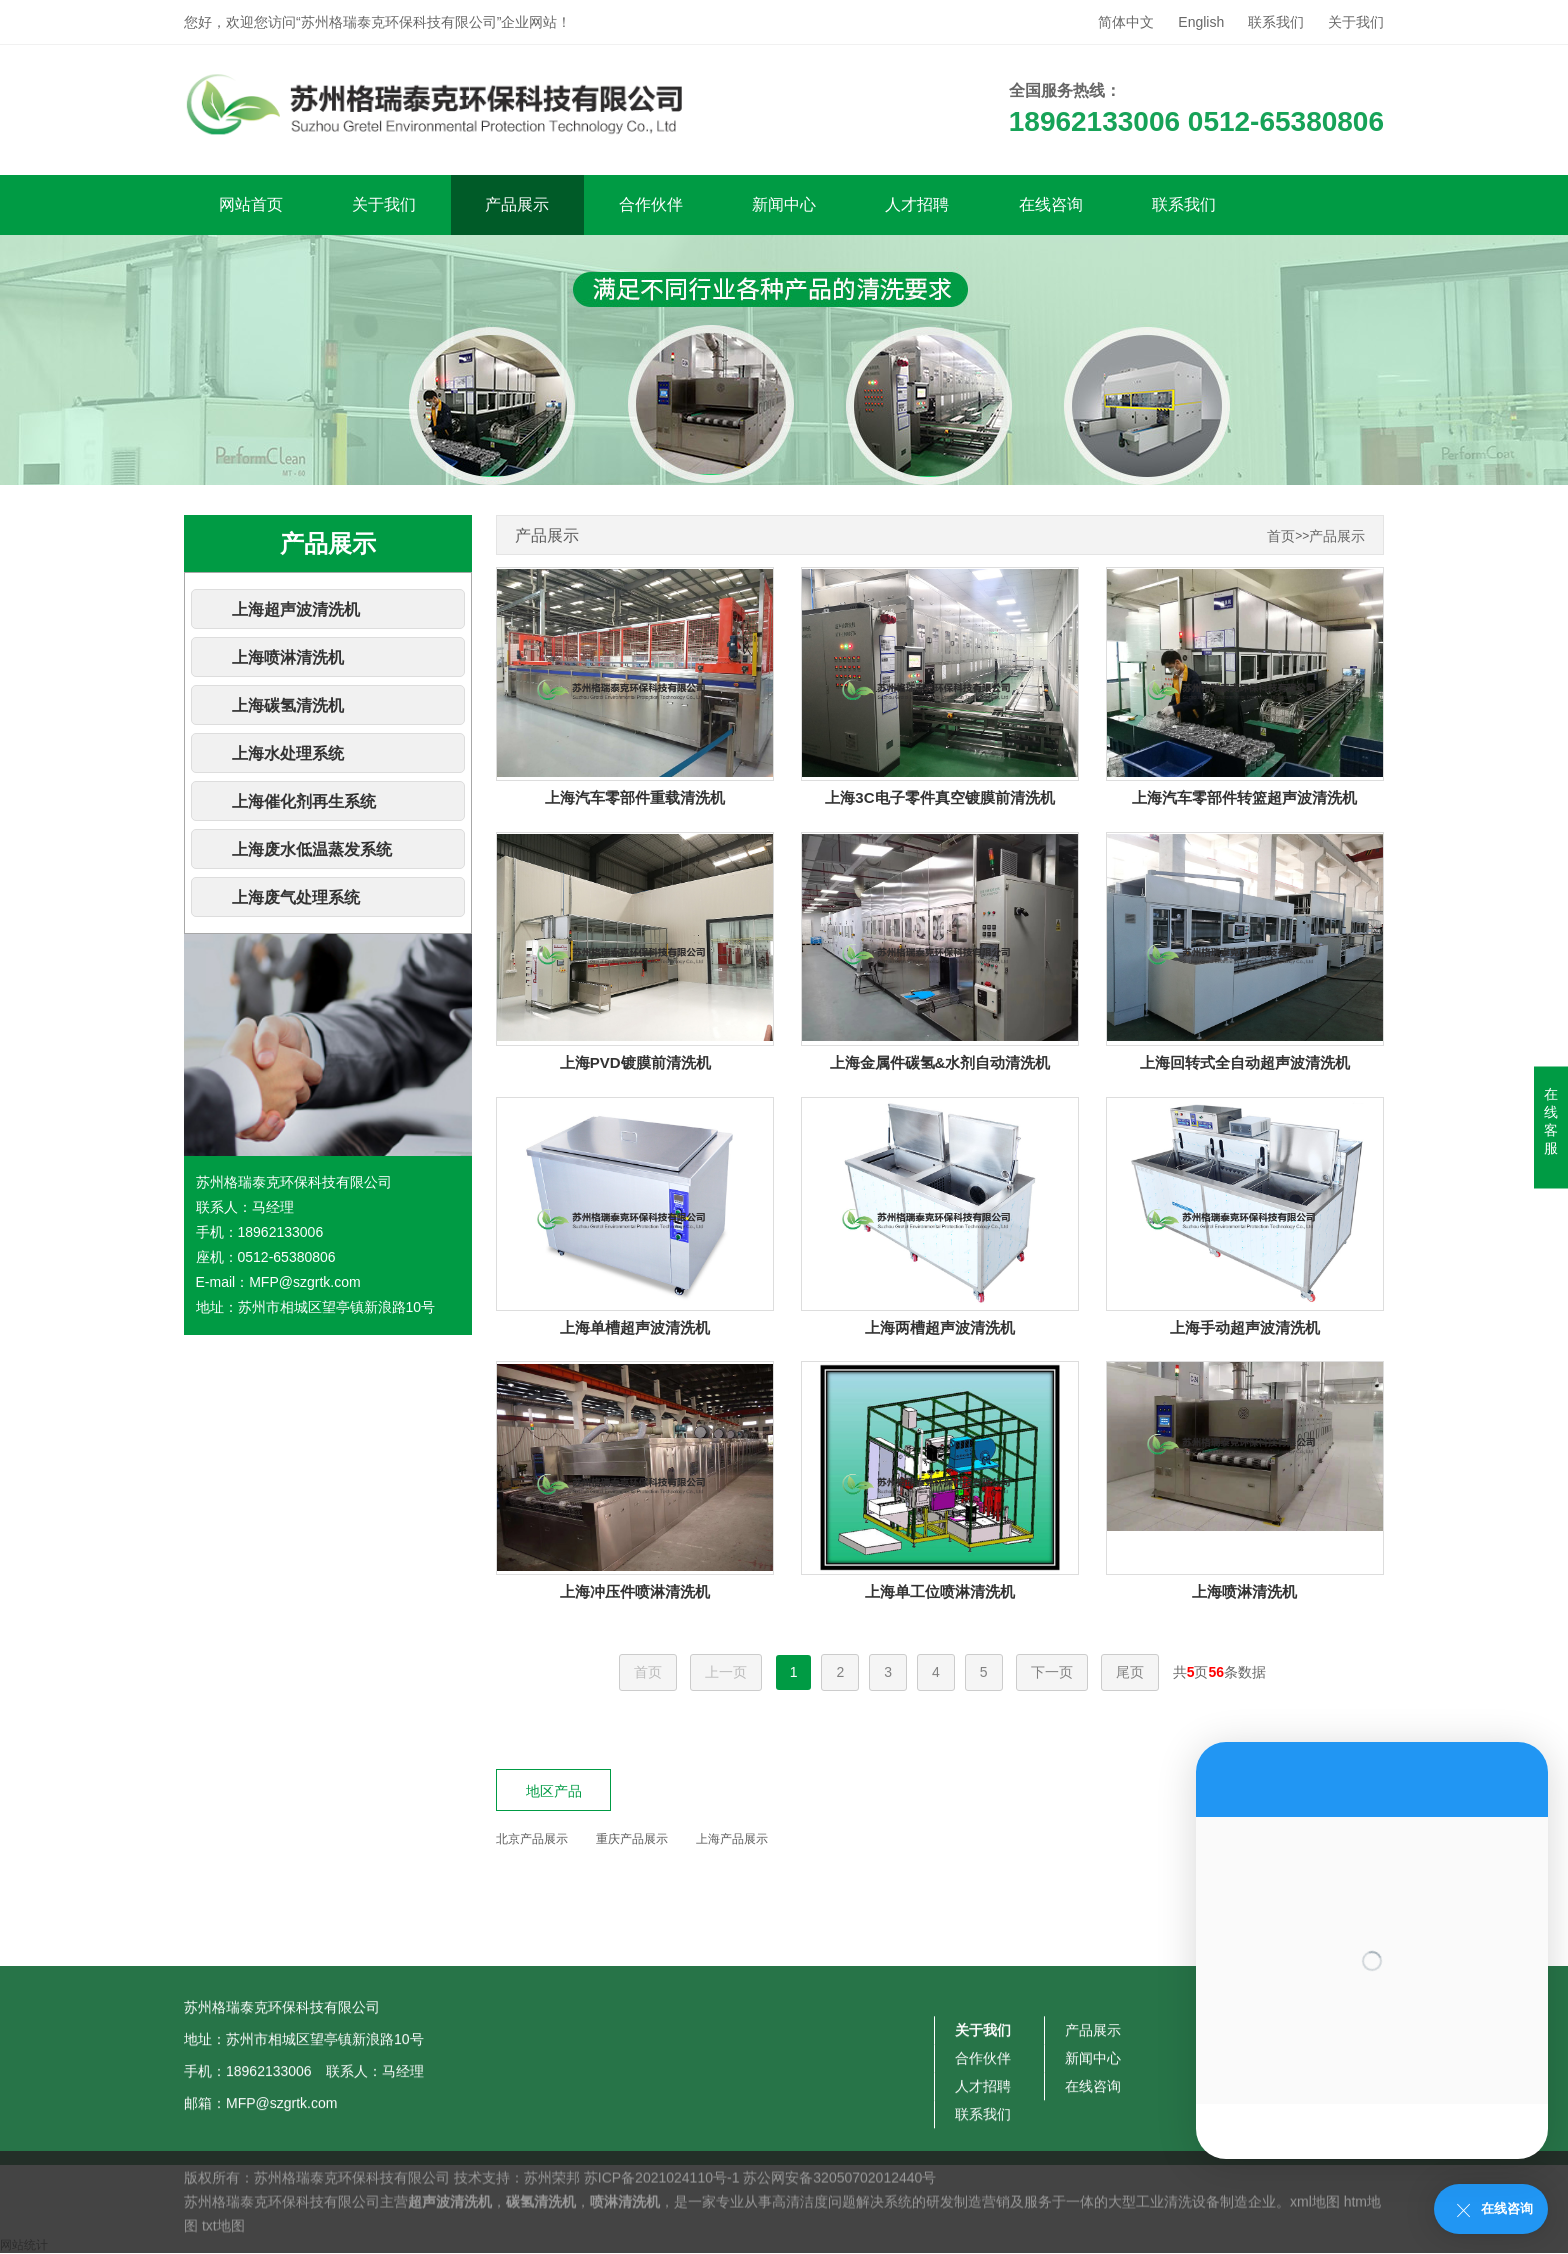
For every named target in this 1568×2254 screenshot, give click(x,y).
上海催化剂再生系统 (304, 801)
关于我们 (1356, 22)
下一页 (1052, 1672)
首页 (1281, 536)
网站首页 (251, 204)
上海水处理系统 (288, 753)
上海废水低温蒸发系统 (312, 849)
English (1201, 22)
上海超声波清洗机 (296, 609)
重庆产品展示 (632, 1839)
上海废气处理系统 (296, 897)
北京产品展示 (532, 1839)
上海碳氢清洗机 (288, 705)
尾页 (1130, 1672)
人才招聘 (917, 204)
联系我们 (1276, 22)
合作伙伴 (651, 204)
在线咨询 (1051, 204)
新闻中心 (784, 204)
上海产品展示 (732, 1839)
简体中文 (1126, 22)
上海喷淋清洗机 (288, 657)
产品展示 (517, 204)
